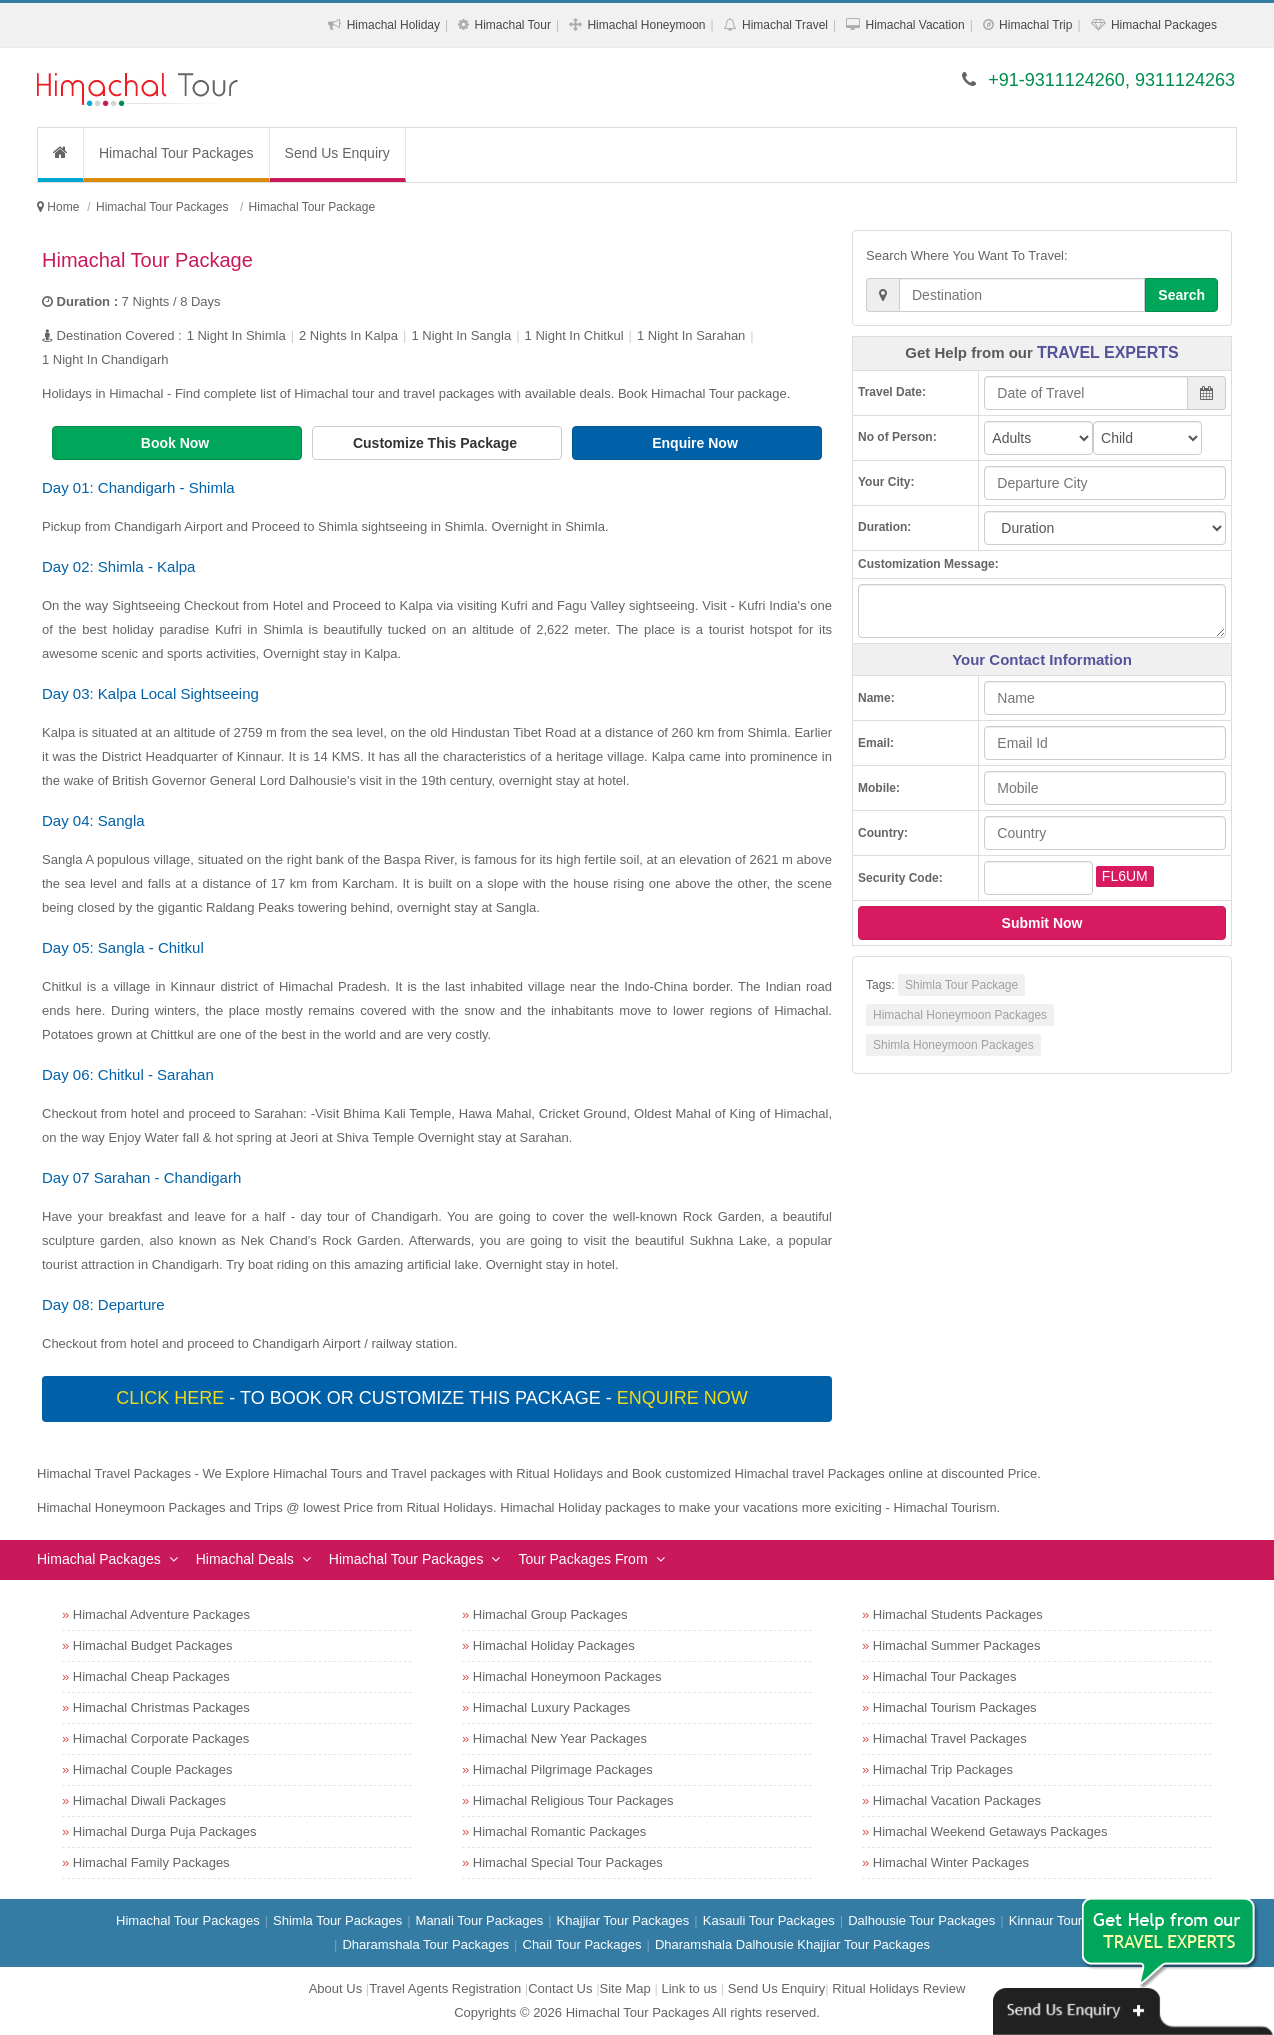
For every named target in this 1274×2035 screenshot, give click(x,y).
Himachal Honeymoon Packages (960, 1015)
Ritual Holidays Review (898, 1988)
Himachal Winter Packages (951, 1862)
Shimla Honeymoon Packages (953, 1045)
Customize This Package (437, 443)
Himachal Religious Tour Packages (573, 1800)
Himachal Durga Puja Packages (165, 1831)
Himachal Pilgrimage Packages (563, 1769)
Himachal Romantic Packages (559, 1831)
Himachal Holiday (393, 25)
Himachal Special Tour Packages (568, 1862)
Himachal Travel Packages (950, 1738)
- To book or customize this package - (434, 1398)
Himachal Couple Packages (153, 1769)
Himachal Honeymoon (646, 25)
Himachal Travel (785, 25)
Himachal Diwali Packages (149, 1800)
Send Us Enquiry (337, 153)
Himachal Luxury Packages (552, 1707)
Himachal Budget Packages (153, 1645)
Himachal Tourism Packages (955, 1707)
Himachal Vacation (914, 25)
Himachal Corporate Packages (161, 1738)
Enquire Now (696, 443)
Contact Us (560, 1988)
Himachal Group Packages (550, 1614)
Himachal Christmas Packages (161, 1707)
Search (1181, 295)
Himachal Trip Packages (943, 1769)
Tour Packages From (582, 1559)
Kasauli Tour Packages (769, 1920)
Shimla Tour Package (961, 985)
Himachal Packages (1164, 25)
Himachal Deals (245, 1559)
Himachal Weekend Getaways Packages (990, 1831)
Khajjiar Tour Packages (623, 1920)
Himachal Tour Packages (176, 153)
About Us (335, 1988)
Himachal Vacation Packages (957, 1800)
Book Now (177, 443)
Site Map (625, 1988)
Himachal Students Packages (958, 1614)
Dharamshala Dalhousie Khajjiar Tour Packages (792, 1944)
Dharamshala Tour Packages (425, 1944)
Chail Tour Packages (582, 1944)
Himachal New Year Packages (560, 1738)
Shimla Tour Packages (337, 1920)
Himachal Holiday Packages (554, 1645)
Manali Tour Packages (480, 1920)
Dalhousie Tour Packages (921, 1920)
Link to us (689, 1988)
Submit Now (1042, 923)
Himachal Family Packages (151, 1862)
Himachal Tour (512, 25)
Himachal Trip (1035, 25)
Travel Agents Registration (445, 1988)
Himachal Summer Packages (957, 1645)
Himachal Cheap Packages (151, 1676)
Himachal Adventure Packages (161, 1614)
